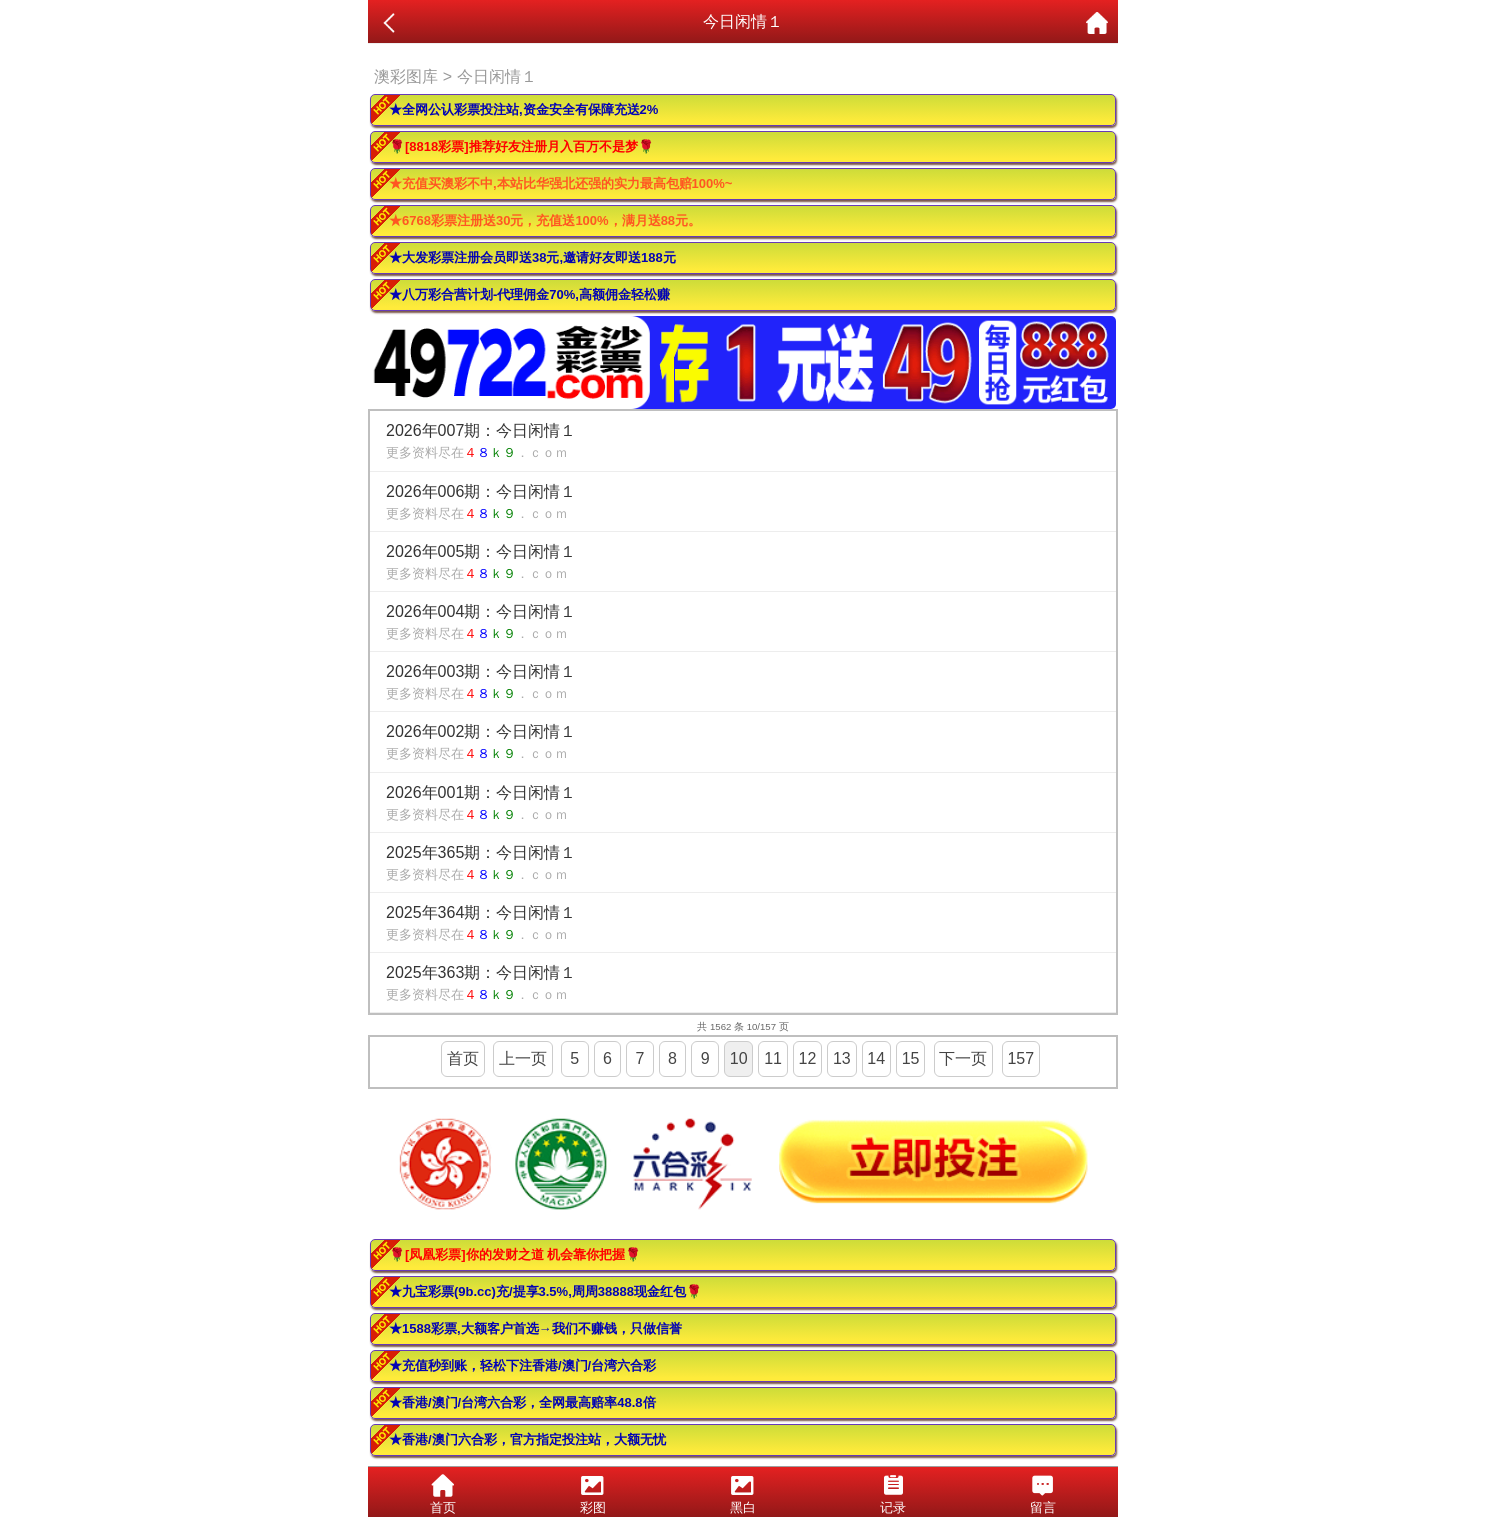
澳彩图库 (406, 76)
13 (842, 1058)
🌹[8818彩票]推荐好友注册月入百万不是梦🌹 (521, 146)
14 (876, 1058)
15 (911, 1058)
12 (808, 1058)
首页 (463, 1058)
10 (739, 1058)
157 (1020, 1058)
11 (773, 1058)
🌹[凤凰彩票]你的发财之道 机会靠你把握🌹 (515, 1254)
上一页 (523, 1058)
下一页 (963, 1058)
